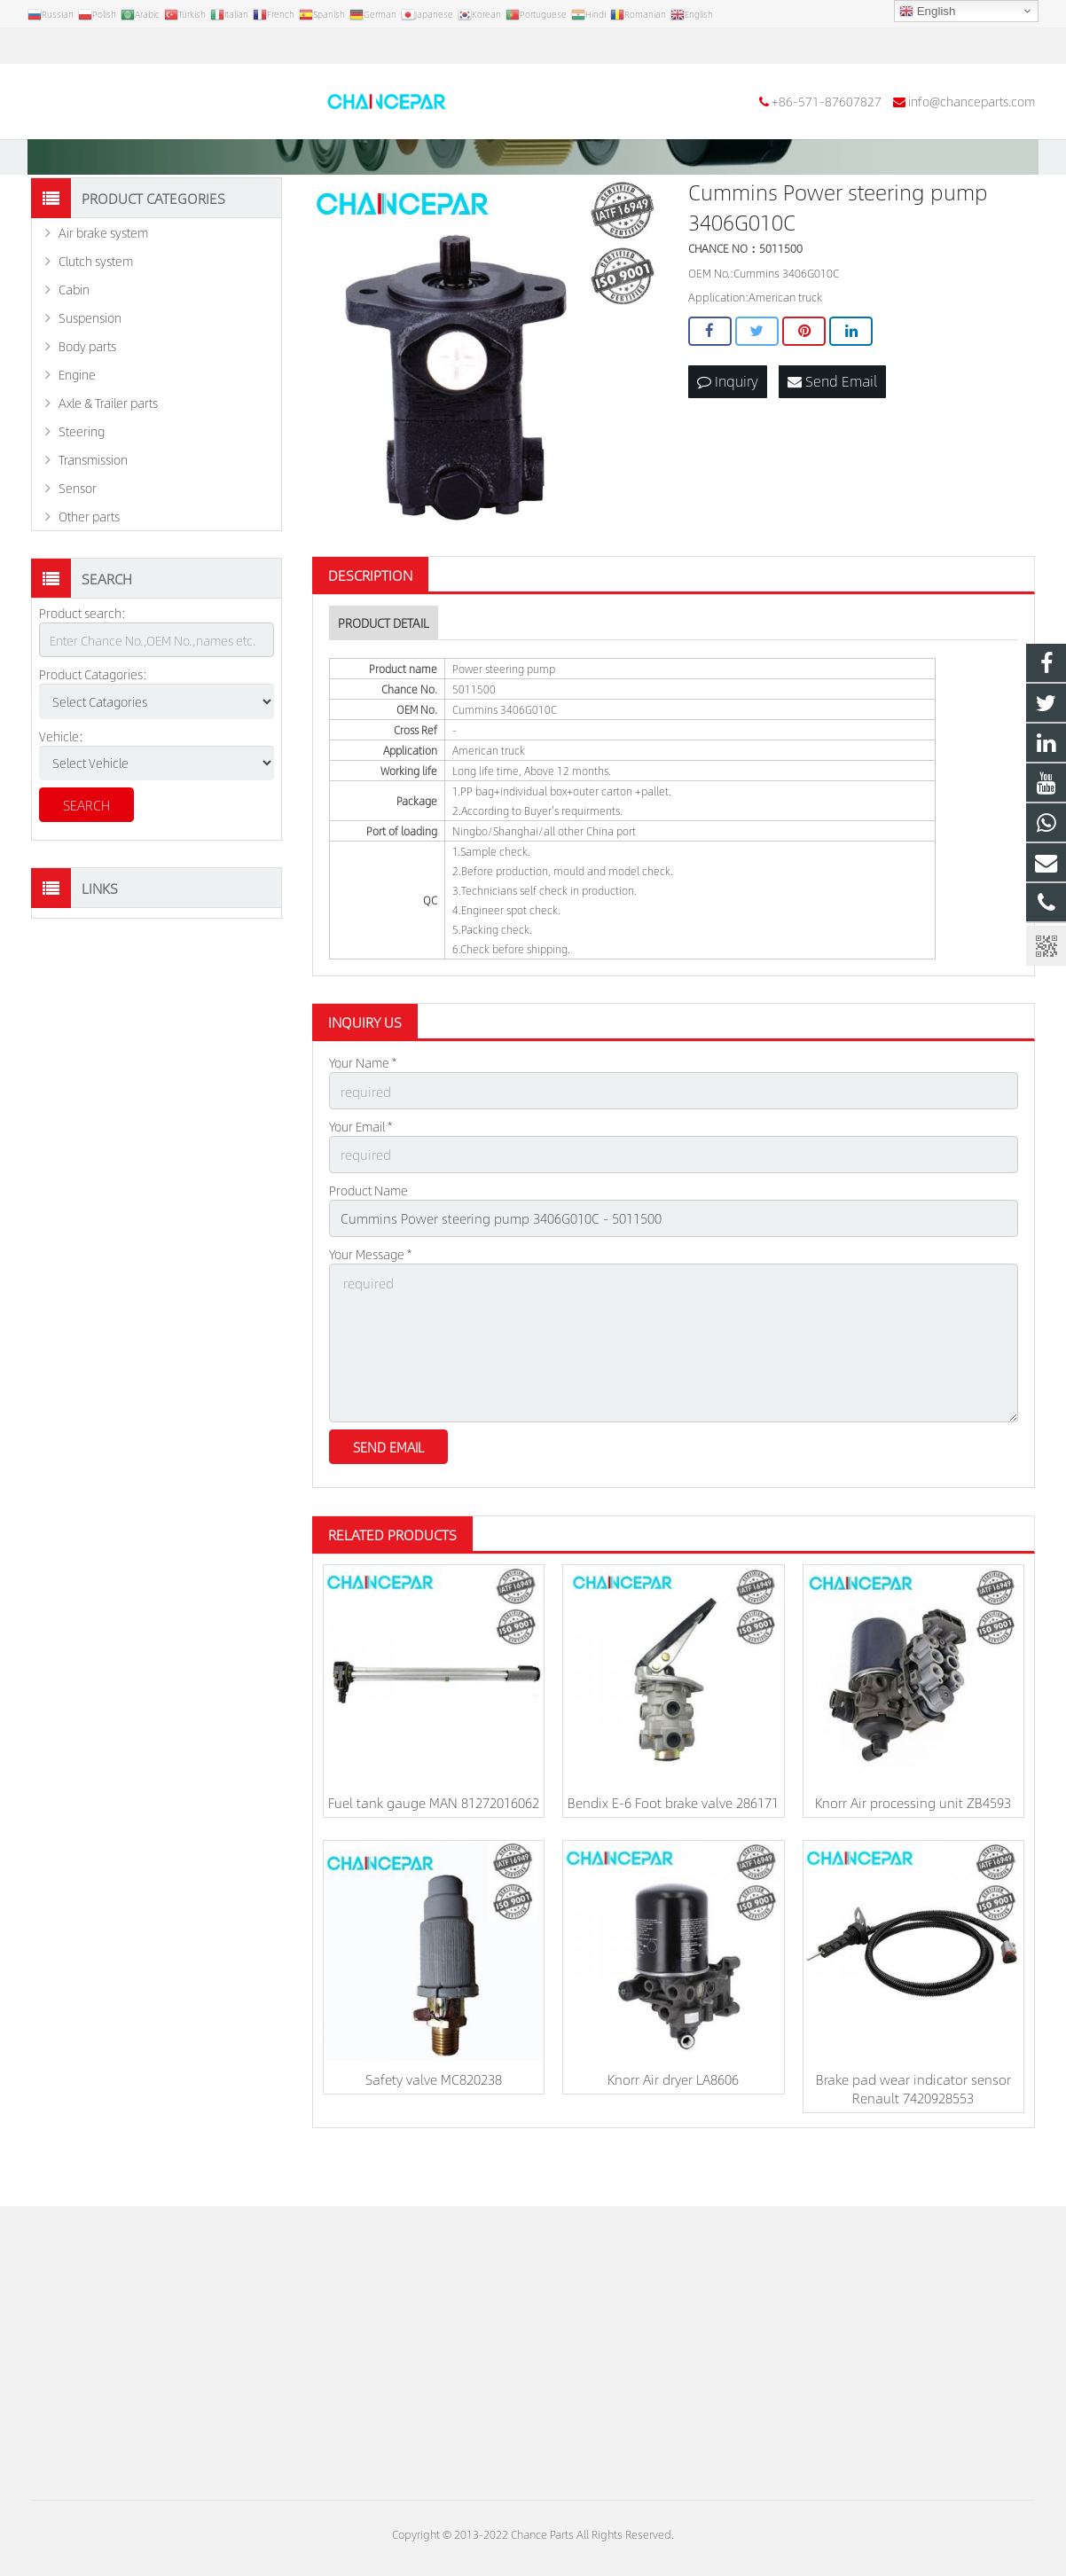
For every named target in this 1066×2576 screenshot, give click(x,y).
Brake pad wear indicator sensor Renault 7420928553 (913, 2135)
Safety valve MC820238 (433, 2126)
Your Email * (360, 1188)
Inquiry (727, 445)
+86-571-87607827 (98, 46)
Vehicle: (61, 800)
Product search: (82, 677)
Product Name (368, 1249)
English (927, 11)
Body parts (87, 410)
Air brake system (103, 297)
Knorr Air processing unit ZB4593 (913, 1850)
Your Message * (370, 1310)
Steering (82, 495)
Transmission (93, 524)
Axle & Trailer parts (108, 467)
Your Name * (362, 1127)
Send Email (832, 445)
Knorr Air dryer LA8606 (673, 2126)
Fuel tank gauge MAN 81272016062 (433, 1850)
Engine (77, 439)
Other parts (89, 581)
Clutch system (96, 325)
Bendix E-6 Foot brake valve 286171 (673, 1850)
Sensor (78, 552)
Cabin (74, 354)
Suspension (90, 382)
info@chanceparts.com (243, 46)
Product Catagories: (93, 738)
